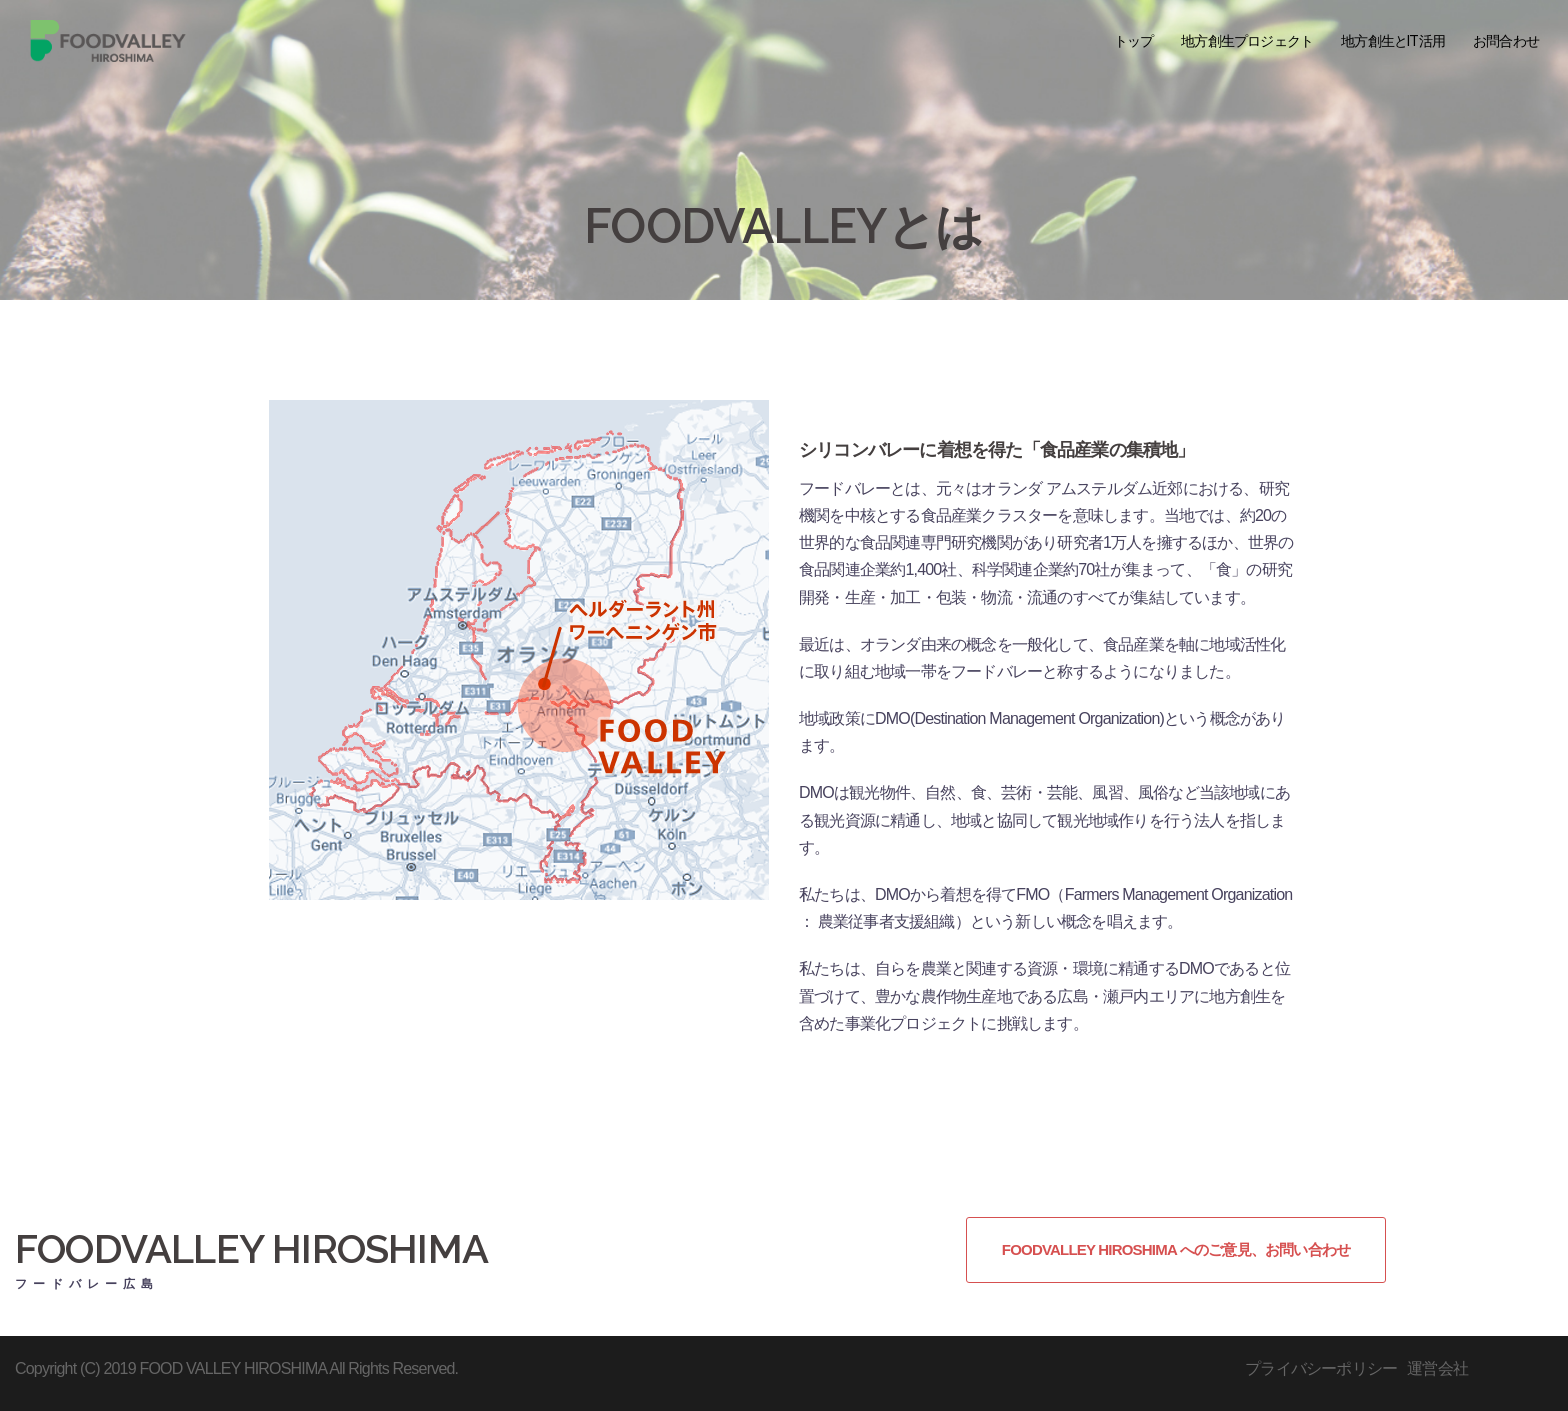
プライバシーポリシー (1321, 1368)
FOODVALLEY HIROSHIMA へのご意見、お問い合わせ (1176, 1249)
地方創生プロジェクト (1247, 41)
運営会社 (1437, 1368)
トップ (1134, 41)
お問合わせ (1506, 41)
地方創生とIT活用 (1393, 41)
